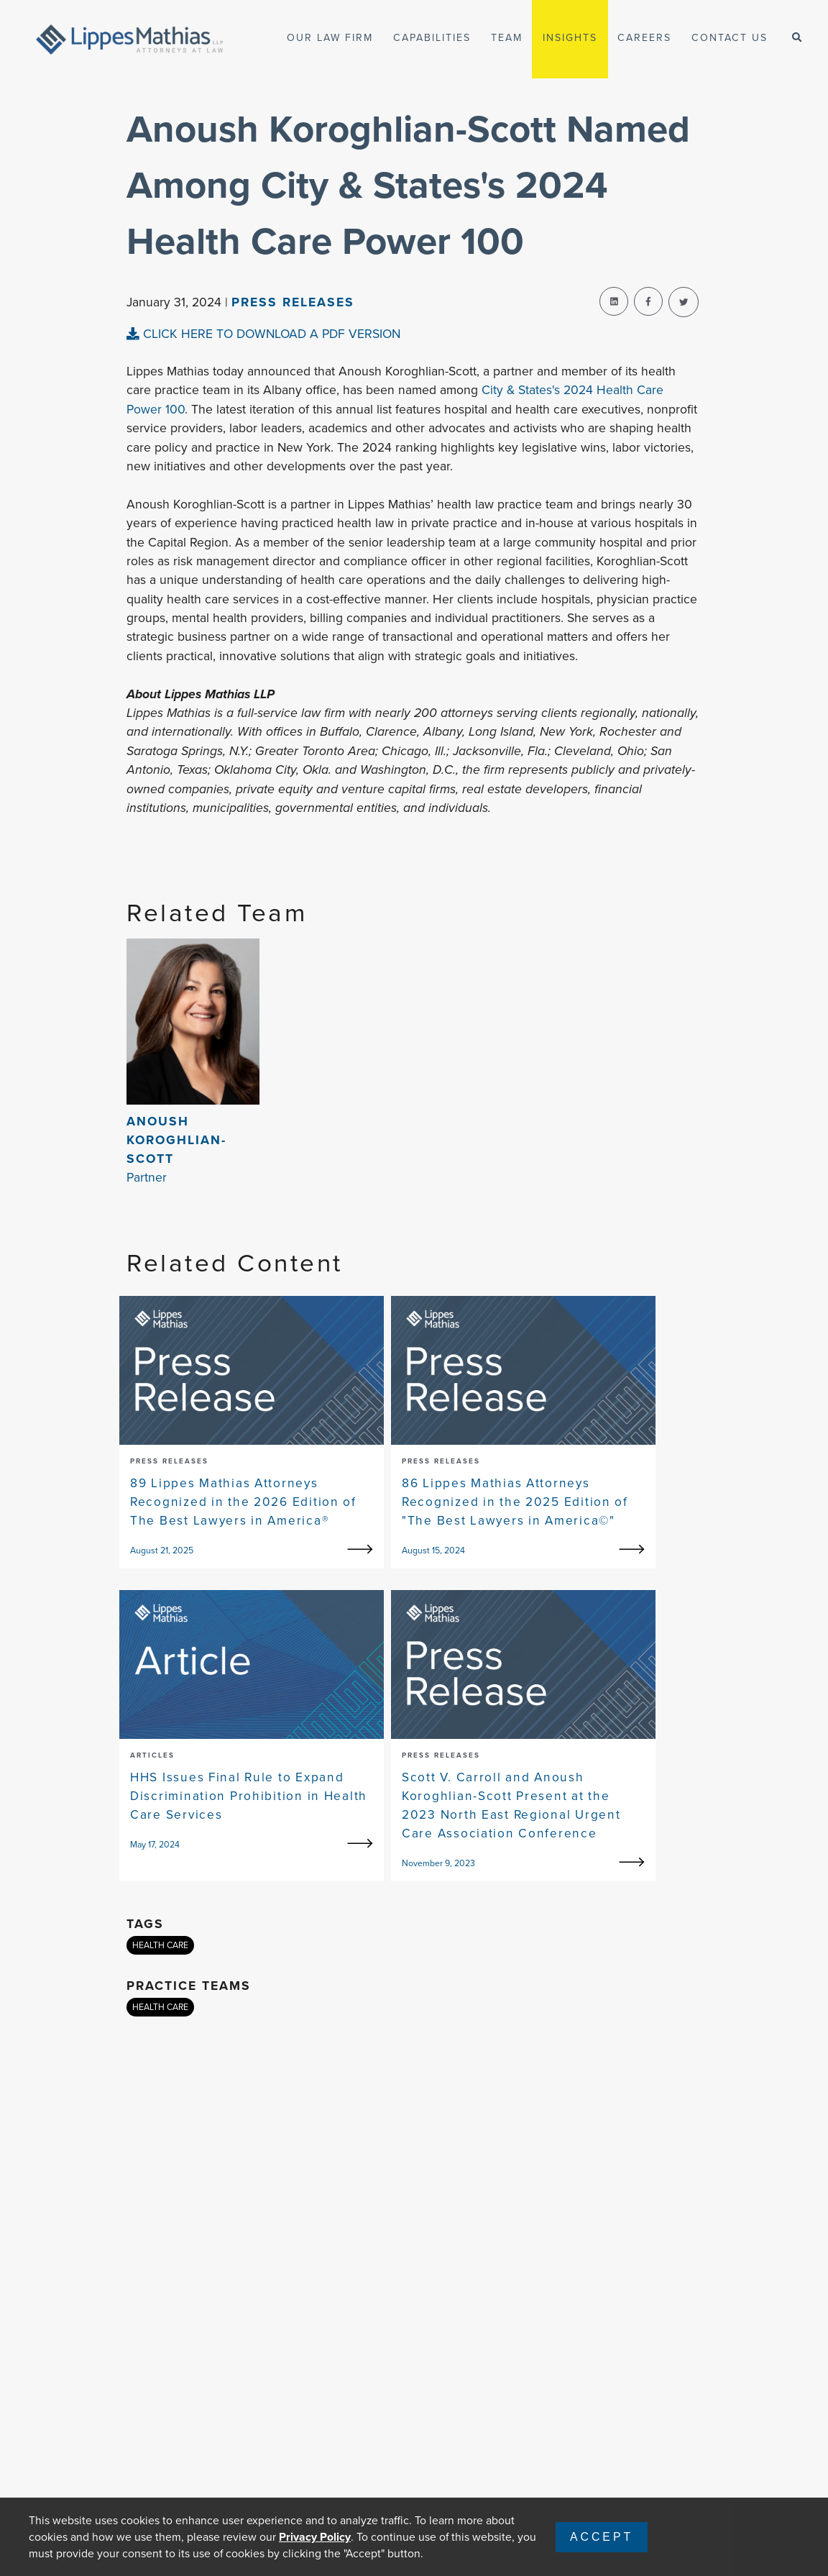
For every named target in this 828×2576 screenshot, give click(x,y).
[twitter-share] (683, 302)
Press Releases (292, 302)
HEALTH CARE (160, 1945)
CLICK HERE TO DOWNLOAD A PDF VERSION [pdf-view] (263, 333)
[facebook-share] (648, 301)
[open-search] (797, 38)
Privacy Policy (315, 2537)
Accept (601, 2537)
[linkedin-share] (613, 301)
